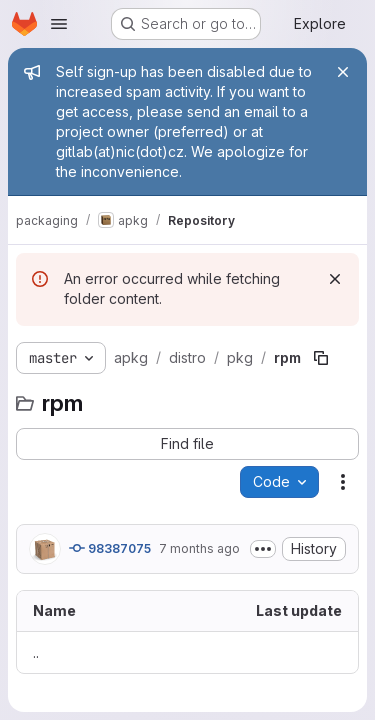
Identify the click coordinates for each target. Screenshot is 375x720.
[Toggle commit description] (263, 549)
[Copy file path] (321, 358)
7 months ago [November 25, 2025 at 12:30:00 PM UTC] (199, 548)
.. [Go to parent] (36, 652)
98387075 (110, 548)
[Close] (343, 72)
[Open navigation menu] (59, 24)
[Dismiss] (335, 279)
